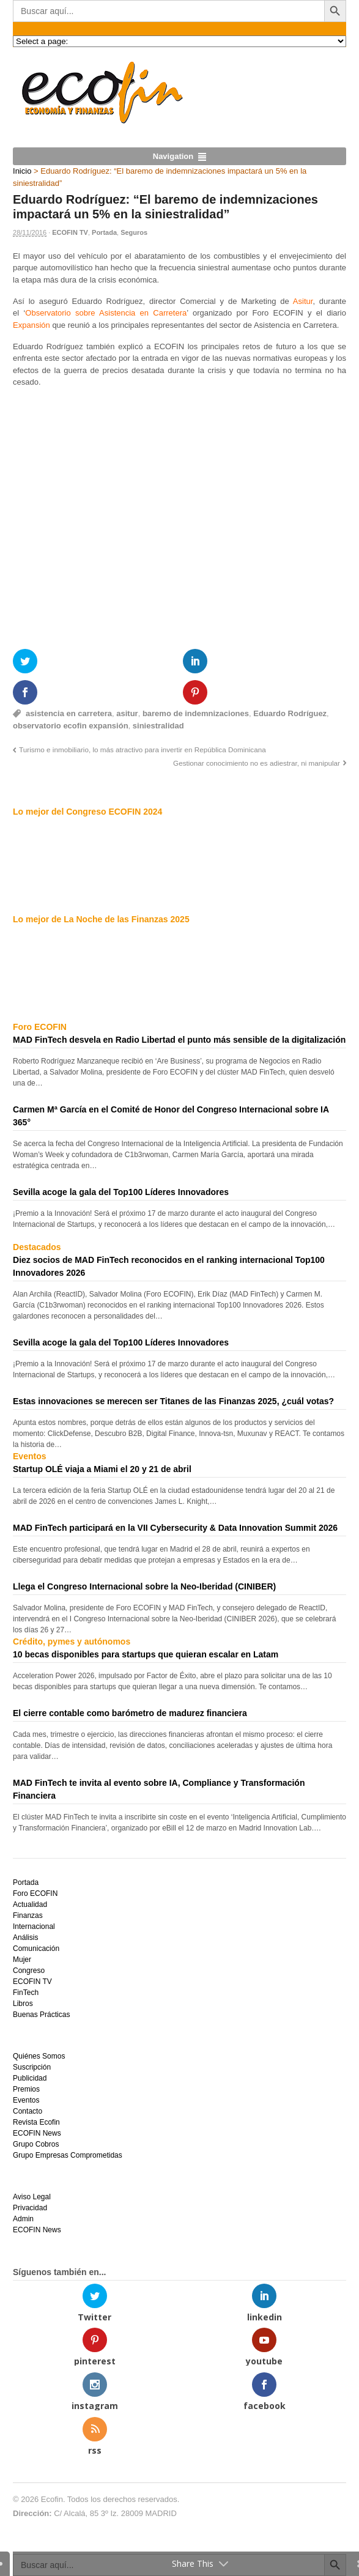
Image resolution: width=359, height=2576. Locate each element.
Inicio (22, 171)
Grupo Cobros (36, 2144)
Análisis (25, 1937)
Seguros (133, 232)
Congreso (29, 1970)
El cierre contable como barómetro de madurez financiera (130, 1713)
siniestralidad (158, 725)
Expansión (31, 325)
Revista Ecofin (36, 2122)
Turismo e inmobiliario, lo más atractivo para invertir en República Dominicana (142, 749)
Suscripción (32, 2067)
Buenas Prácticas (41, 2014)
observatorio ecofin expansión (70, 725)
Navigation (173, 156)
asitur (127, 713)
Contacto (27, 2111)
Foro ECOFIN (35, 1893)
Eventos (26, 2100)
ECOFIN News (37, 2133)
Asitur (303, 301)
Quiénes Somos (39, 2056)
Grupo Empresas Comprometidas (67, 2155)
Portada (104, 232)
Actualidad (30, 1904)
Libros (23, 2003)
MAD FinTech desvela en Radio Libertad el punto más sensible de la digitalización (179, 1040)
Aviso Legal (32, 2197)
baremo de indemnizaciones (195, 713)
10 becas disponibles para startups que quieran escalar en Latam (145, 1654)
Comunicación (36, 1948)
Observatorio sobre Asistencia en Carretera (106, 312)
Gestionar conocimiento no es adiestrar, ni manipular (256, 763)
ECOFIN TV (70, 232)
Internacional (34, 1926)
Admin (23, 2219)
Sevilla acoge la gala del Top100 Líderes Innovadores (121, 1192)
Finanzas (28, 1915)
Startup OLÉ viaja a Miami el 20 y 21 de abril (102, 1469)
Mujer (22, 1959)
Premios (26, 2089)
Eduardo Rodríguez (290, 713)
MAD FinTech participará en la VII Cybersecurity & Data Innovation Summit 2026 (175, 1528)
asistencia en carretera (69, 713)
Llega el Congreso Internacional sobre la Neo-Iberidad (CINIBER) (144, 1586)
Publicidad (29, 2078)
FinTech (26, 1992)
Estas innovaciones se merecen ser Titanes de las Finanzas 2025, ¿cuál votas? (173, 1401)
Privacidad (30, 2208)
